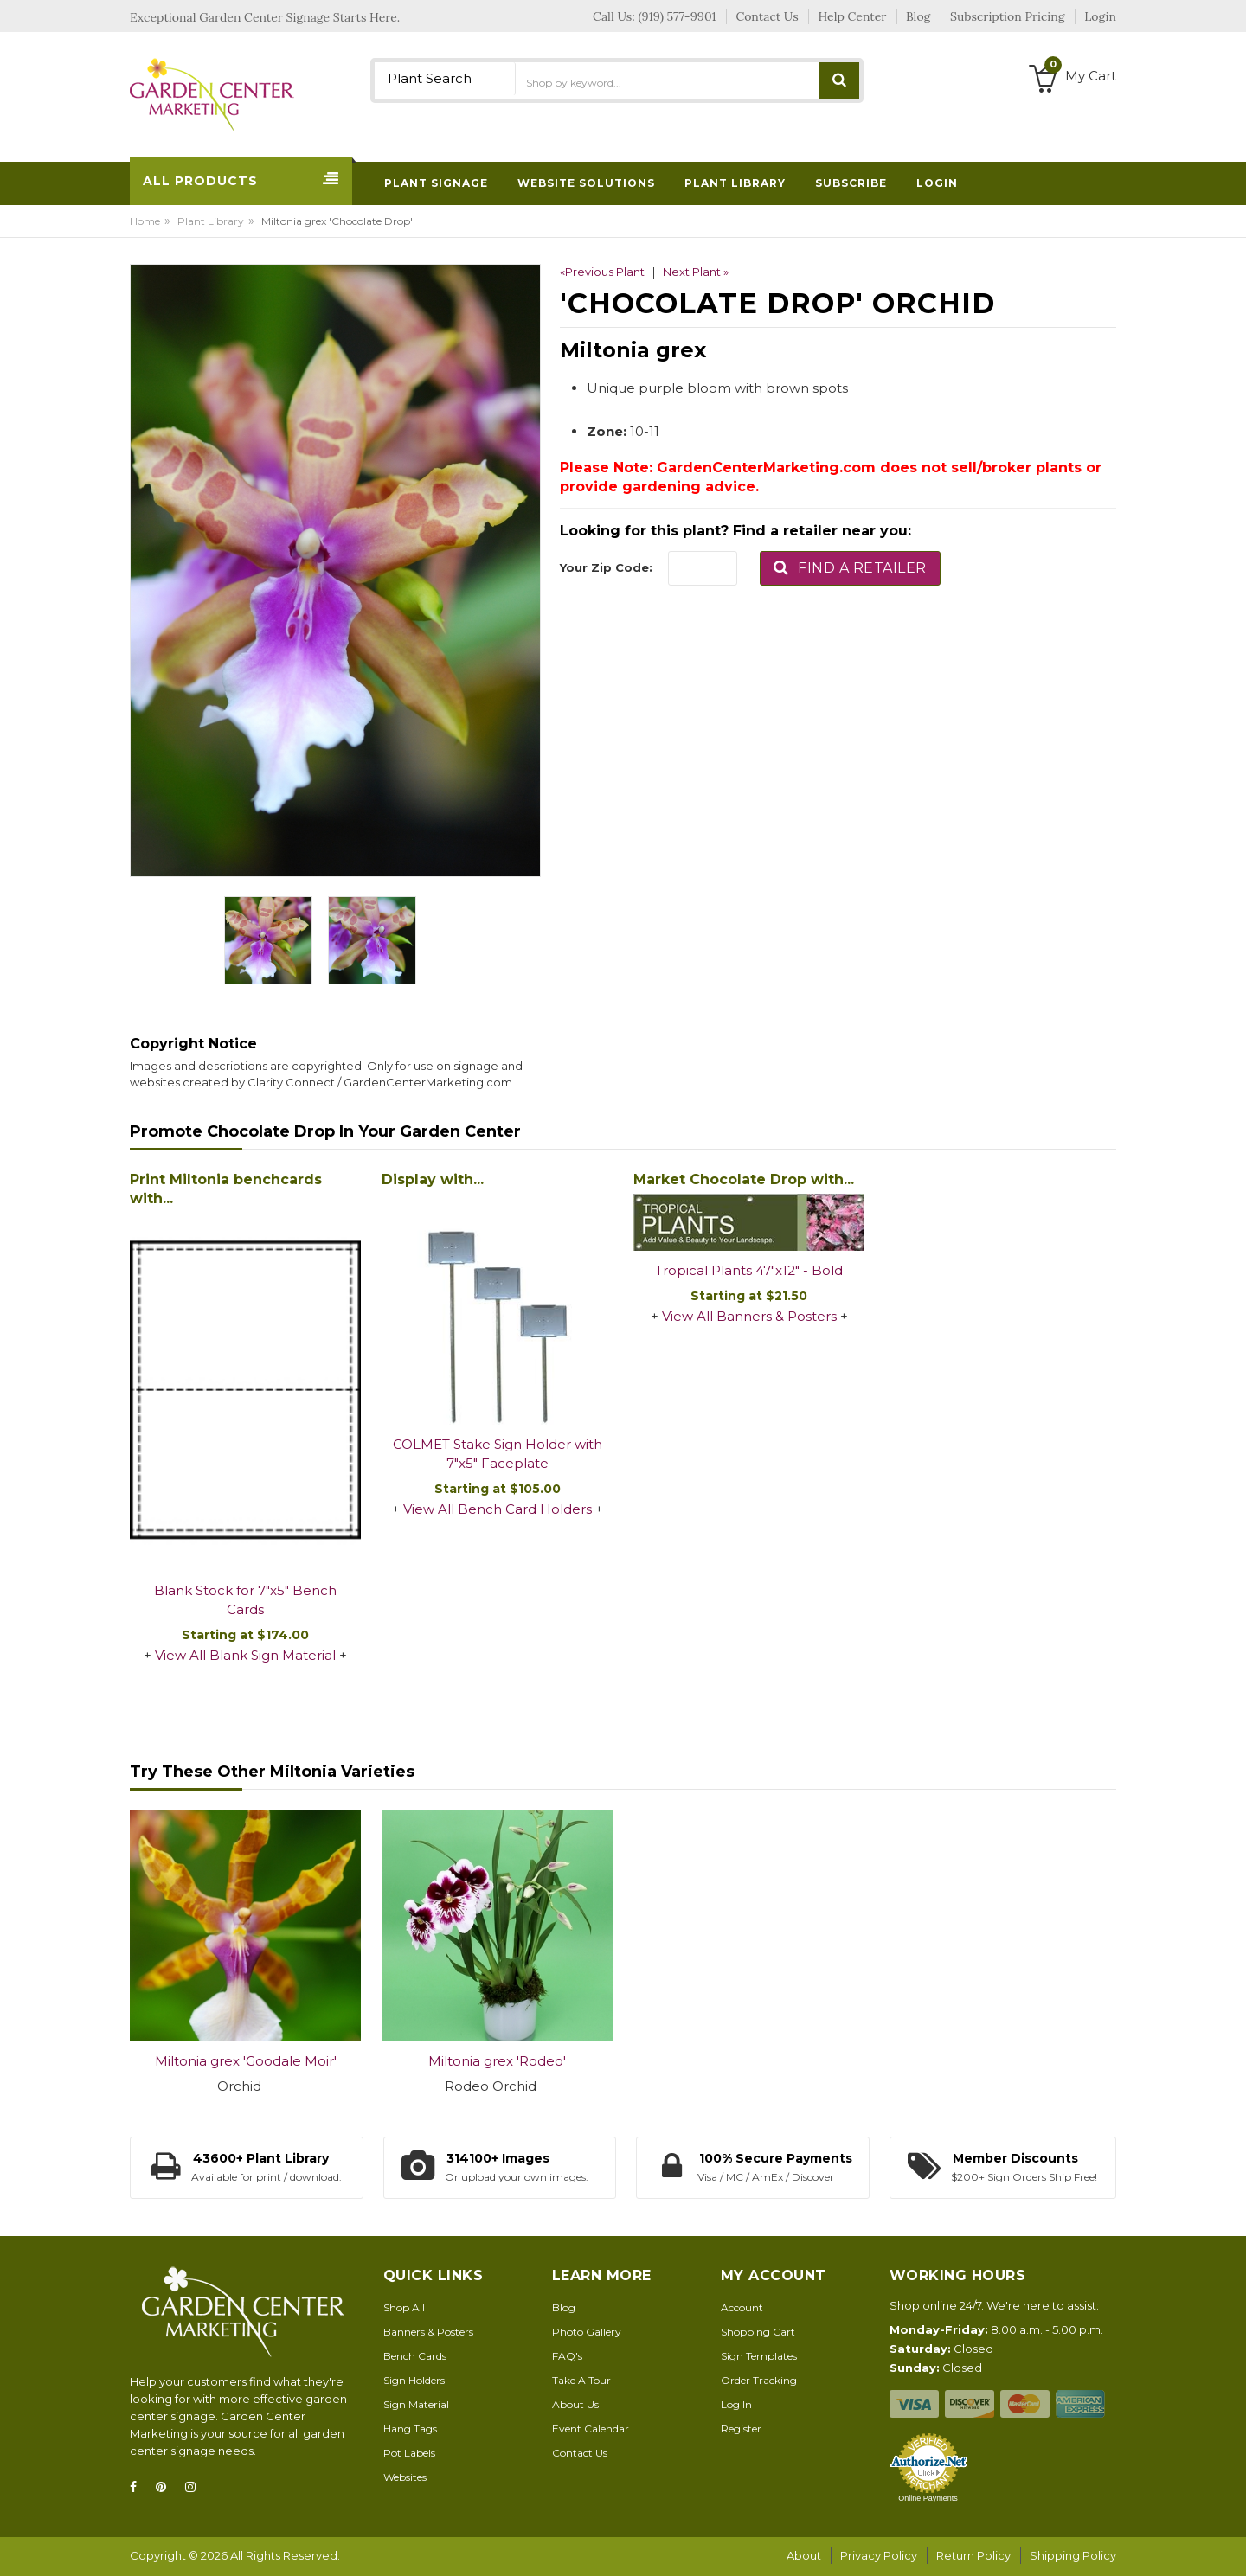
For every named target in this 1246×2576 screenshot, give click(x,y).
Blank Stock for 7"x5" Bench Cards (245, 1600)
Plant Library (210, 221)
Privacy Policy (878, 2555)
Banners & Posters (428, 2331)
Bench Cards (414, 2355)
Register (741, 2428)
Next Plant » (696, 272)
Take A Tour (581, 2380)
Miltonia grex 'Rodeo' (497, 2061)
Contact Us (579, 2452)
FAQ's (567, 2355)
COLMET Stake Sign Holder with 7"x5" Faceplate (497, 1454)
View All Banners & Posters (749, 1316)
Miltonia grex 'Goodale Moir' (246, 2061)
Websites (405, 2476)
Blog (563, 2307)
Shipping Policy (1073, 2555)
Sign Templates (759, 2355)
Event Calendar (590, 2428)
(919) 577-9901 (677, 16)
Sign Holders (414, 2380)
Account (742, 2307)
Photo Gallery (586, 2331)
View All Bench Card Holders (497, 1509)
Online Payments (928, 2498)
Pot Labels (409, 2452)
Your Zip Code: (606, 567)
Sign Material (416, 2404)
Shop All (404, 2307)
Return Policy (973, 2555)
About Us (575, 2404)
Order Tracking (759, 2380)
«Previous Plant (602, 272)
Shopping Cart (758, 2331)
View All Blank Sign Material (245, 1655)
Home (145, 221)
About (804, 2555)
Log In (736, 2404)
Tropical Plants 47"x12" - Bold (749, 1270)
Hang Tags (410, 2428)
